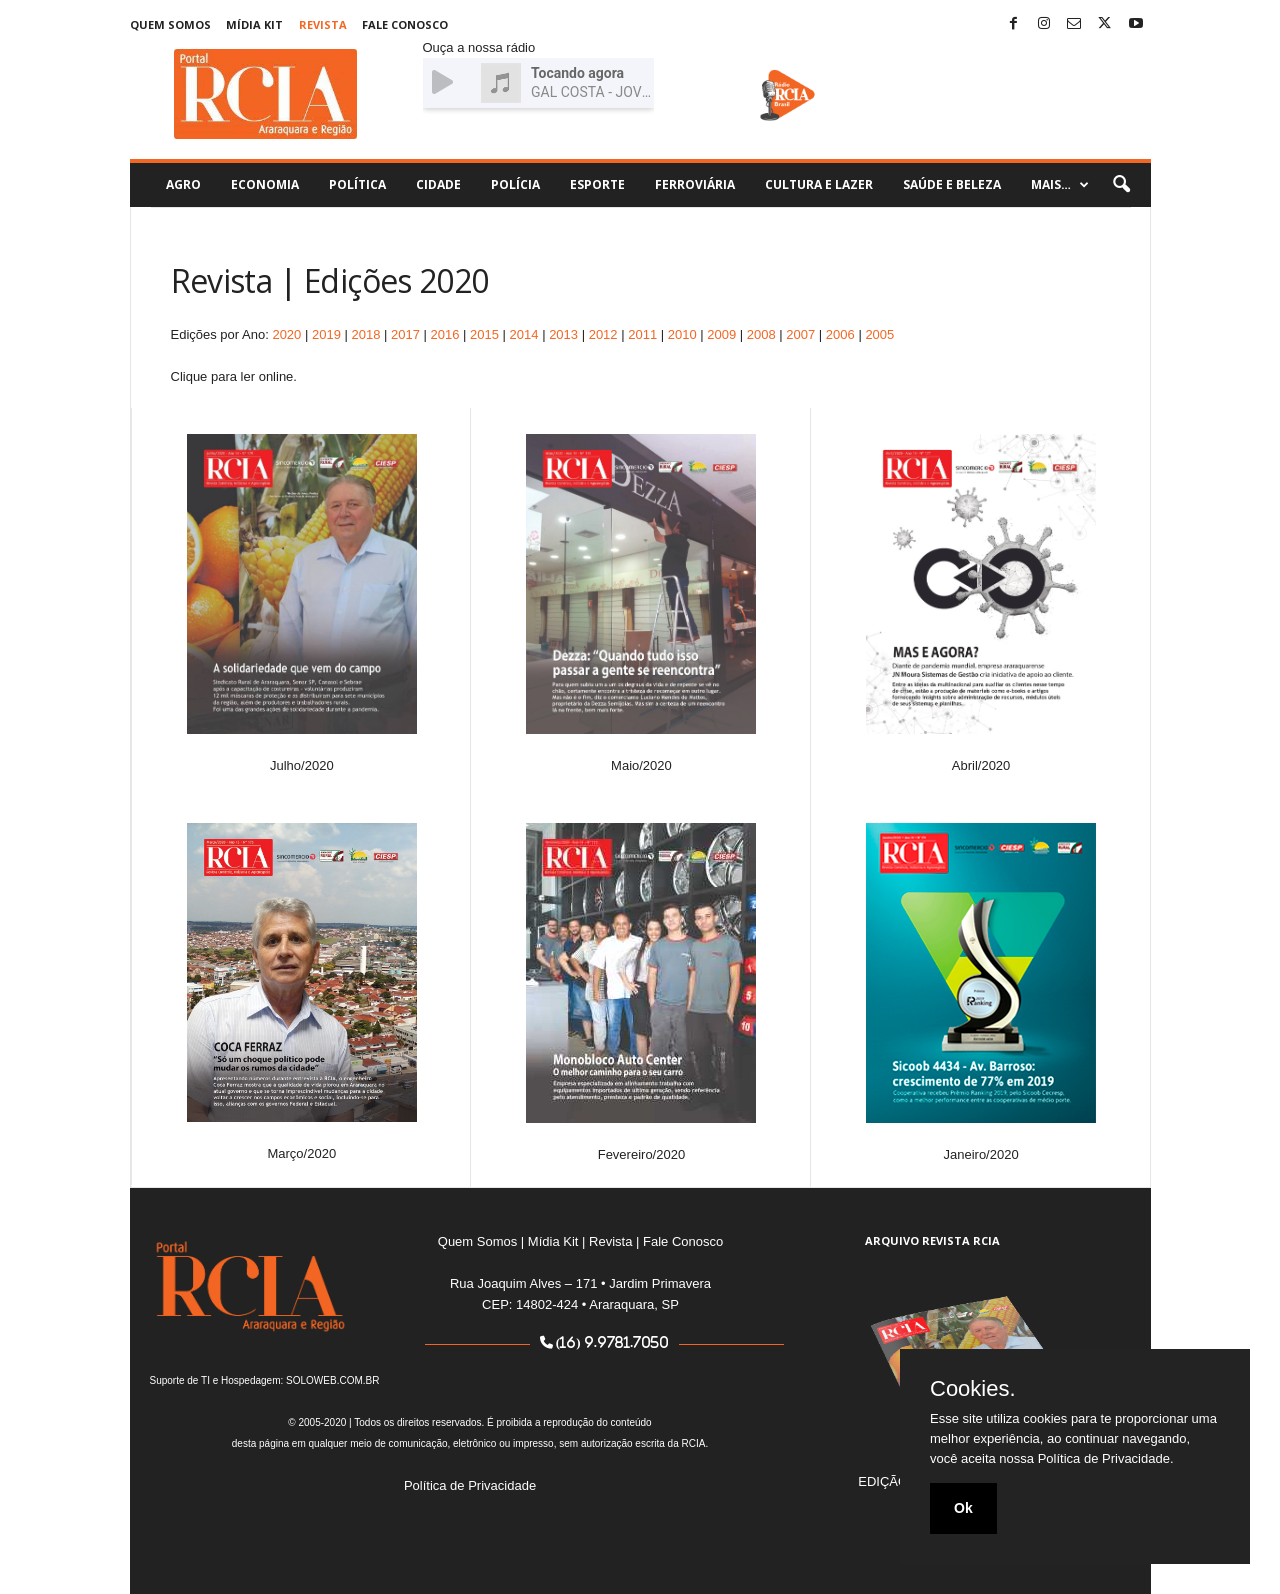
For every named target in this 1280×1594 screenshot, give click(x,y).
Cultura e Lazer (819, 184)
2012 (603, 334)
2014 (524, 334)
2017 (405, 334)
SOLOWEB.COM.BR (332, 1380)
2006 (840, 334)
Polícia (515, 184)
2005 (879, 334)
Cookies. (973, 1389)
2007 (800, 334)
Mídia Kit (254, 24)
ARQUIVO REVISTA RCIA (932, 1240)
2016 (445, 334)
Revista (323, 24)
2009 (721, 334)
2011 (642, 334)
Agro (183, 184)
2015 (484, 334)
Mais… (1060, 185)
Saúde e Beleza (952, 184)
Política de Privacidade (470, 1485)
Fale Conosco (405, 24)
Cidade (438, 184)
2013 (563, 334)
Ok (963, 1508)
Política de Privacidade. (1106, 1458)
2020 (286, 334)
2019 (326, 334)
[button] (1121, 185)
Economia (265, 184)
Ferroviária (695, 184)
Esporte (597, 184)
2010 (682, 334)
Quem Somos (170, 24)
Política (357, 184)
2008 (761, 334)
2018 (365, 334)
